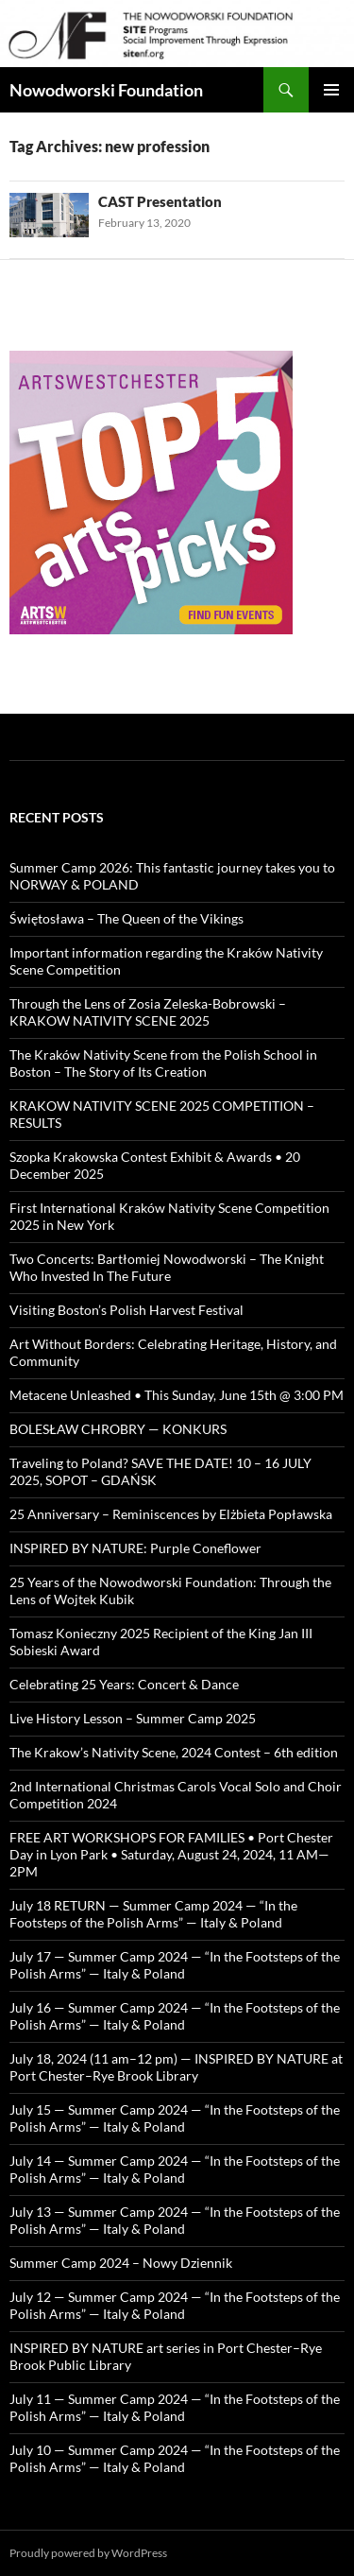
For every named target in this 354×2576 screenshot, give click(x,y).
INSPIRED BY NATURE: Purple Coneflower (135, 1548)
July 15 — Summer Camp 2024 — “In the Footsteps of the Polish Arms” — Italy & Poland (174, 2118)
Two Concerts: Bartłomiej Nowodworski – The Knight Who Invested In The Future (166, 1267)
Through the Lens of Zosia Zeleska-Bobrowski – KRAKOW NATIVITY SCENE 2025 (147, 1012)
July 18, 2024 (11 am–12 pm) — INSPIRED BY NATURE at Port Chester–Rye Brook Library (176, 2066)
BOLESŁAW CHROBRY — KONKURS (118, 1429)
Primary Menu (331, 89)
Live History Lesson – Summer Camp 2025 (132, 1718)
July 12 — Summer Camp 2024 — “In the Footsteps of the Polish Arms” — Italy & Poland (174, 2305)
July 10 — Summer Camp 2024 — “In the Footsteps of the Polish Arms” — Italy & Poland (174, 2458)
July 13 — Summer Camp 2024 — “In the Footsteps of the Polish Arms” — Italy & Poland (174, 2220)
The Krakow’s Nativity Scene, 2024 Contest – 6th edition (173, 1752)
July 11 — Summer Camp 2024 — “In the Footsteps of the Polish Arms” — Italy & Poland (174, 2407)
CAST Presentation (160, 201)
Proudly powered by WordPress (88, 2553)
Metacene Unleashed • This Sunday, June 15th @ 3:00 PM (176, 1395)
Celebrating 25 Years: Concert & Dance (124, 1684)
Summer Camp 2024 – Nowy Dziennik (120, 2263)
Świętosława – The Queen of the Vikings (126, 918)
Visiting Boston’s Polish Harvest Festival (126, 1310)
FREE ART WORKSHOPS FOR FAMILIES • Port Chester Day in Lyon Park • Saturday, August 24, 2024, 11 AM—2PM (171, 1854)
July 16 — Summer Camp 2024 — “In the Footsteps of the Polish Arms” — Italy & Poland (174, 2015)
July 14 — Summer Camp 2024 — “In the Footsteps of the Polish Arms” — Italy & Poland (174, 2169)
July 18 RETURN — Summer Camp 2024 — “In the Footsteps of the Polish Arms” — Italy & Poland (153, 1913)
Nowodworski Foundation (106, 89)
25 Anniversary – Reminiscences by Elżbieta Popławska (170, 1514)
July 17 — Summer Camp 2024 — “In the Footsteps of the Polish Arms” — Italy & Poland (174, 1964)
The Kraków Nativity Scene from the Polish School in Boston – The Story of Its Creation (163, 1063)
